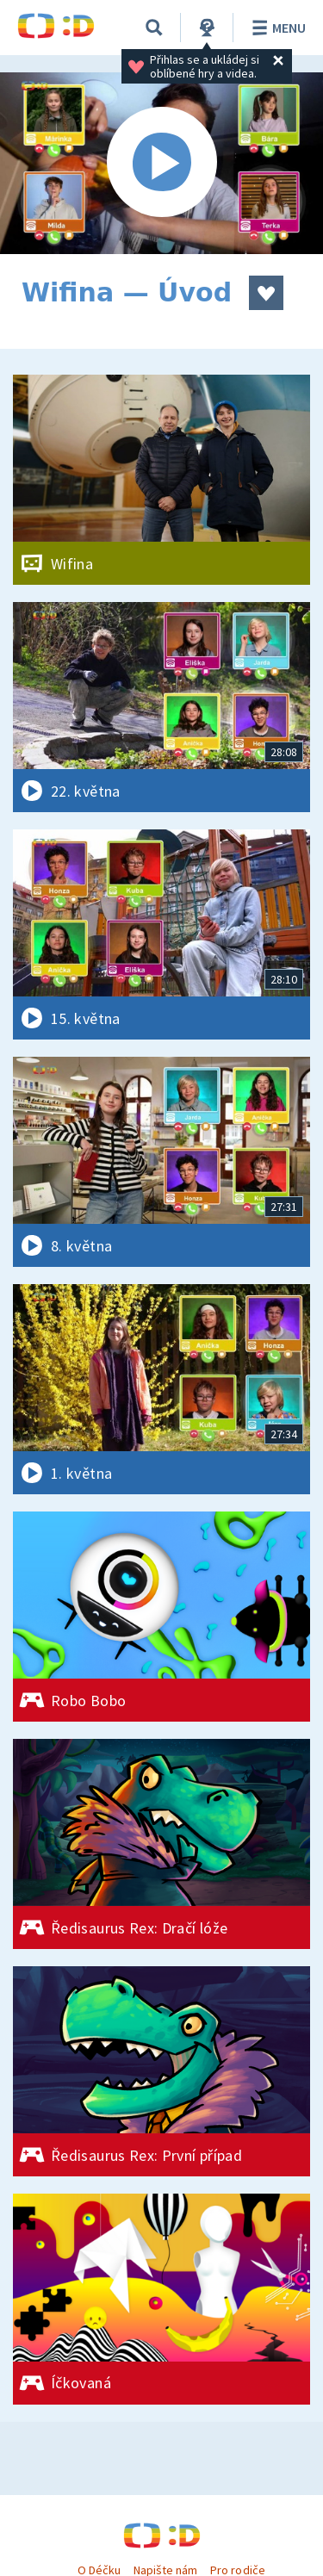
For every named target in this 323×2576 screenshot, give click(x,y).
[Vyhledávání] (154, 27)
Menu (276, 27)
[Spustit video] (161, 163)
